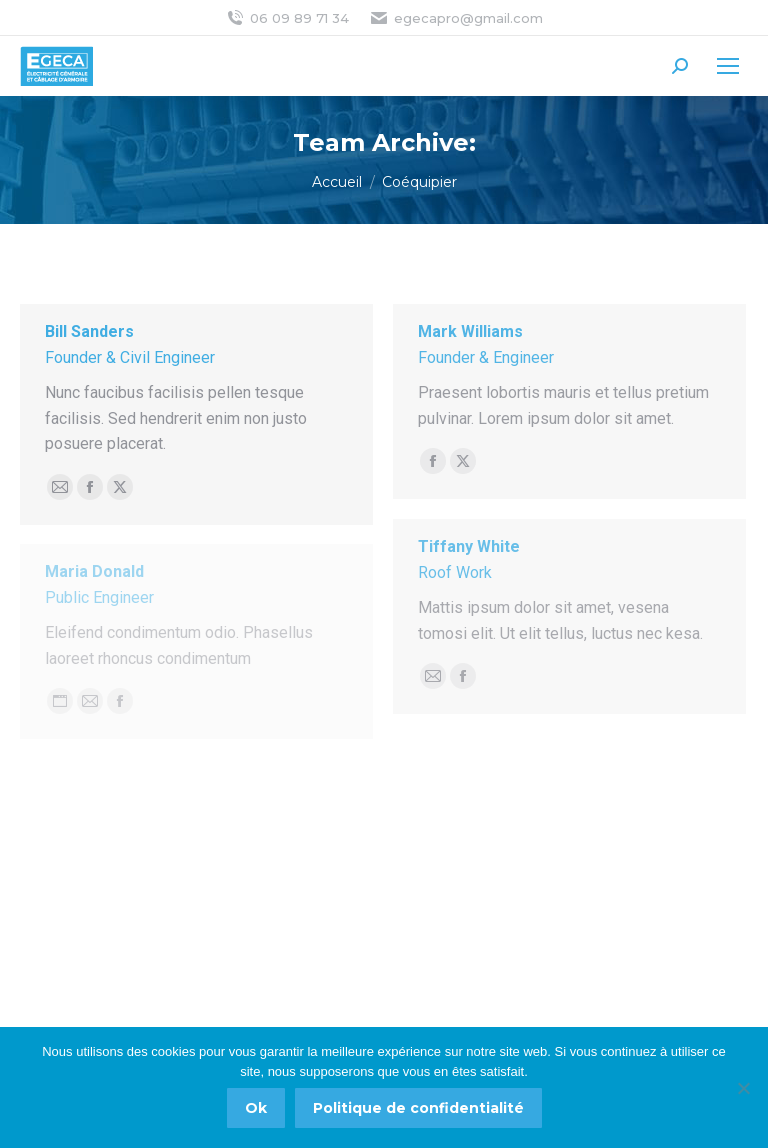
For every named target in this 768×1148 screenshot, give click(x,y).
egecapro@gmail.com (456, 18)
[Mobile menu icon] (728, 66)
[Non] (743, 1088)
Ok (256, 1108)
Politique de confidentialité (418, 1108)
